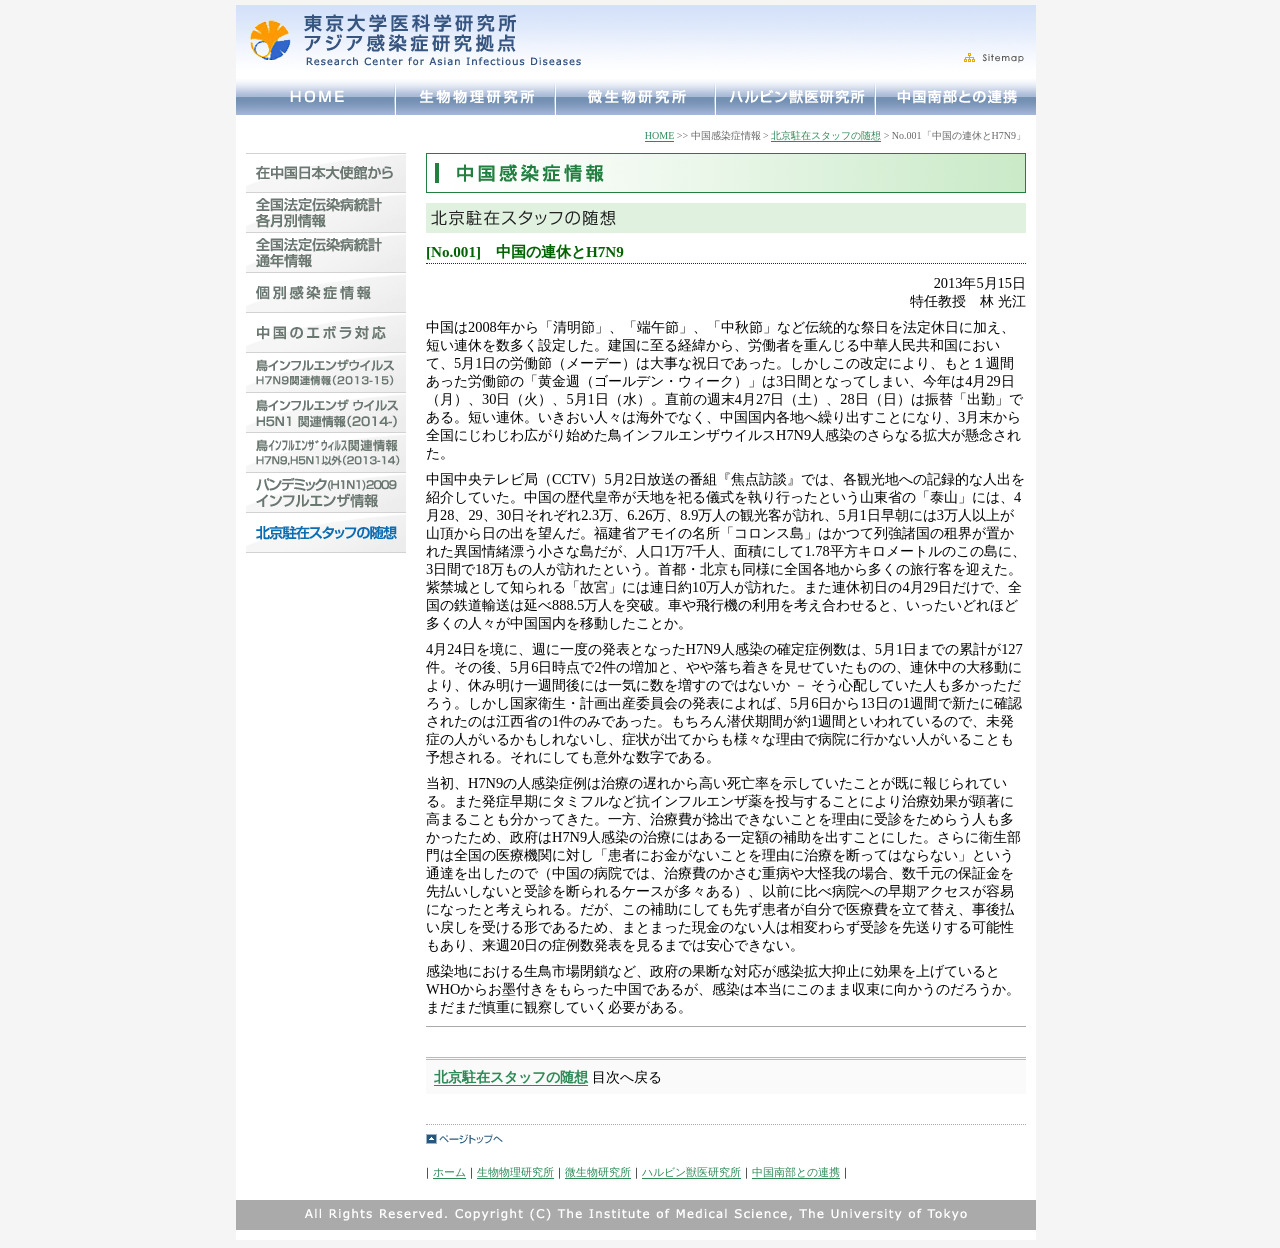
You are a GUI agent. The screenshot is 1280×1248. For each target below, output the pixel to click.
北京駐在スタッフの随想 (826, 135)
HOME (659, 135)
